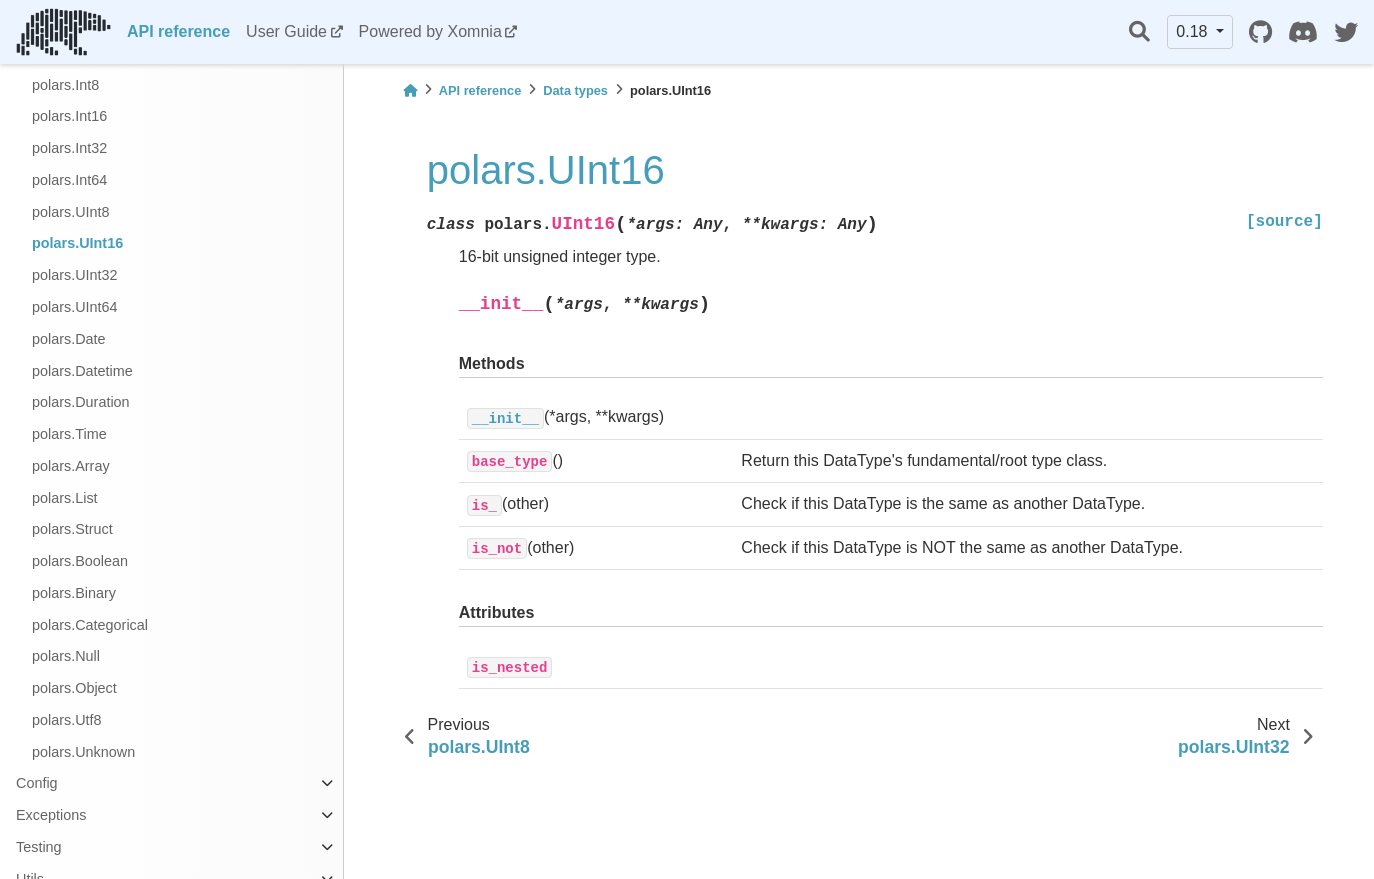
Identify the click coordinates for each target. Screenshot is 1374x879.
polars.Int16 (69, 116)
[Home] (410, 90)
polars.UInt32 (75, 275)
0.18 (1194, 31)
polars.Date (69, 339)
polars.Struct (72, 529)
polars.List (65, 498)
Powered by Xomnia (430, 31)
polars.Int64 (69, 180)
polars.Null (66, 656)
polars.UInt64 (75, 307)
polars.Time (69, 434)
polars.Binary (74, 593)
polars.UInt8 (71, 212)
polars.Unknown (83, 752)
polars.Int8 (65, 85)
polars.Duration (81, 402)
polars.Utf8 (67, 720)
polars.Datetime (82, 371)
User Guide (286, 31)
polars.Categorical (90, 625)
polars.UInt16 (77, 243)
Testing (39, 847)
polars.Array (71, 466)
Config (37, 783)
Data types (575, 90)
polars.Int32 (69, 148)
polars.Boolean (80, 561)
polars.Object (74, 688)
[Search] (1139, 32)
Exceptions (51, 815)
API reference (178, 31)
